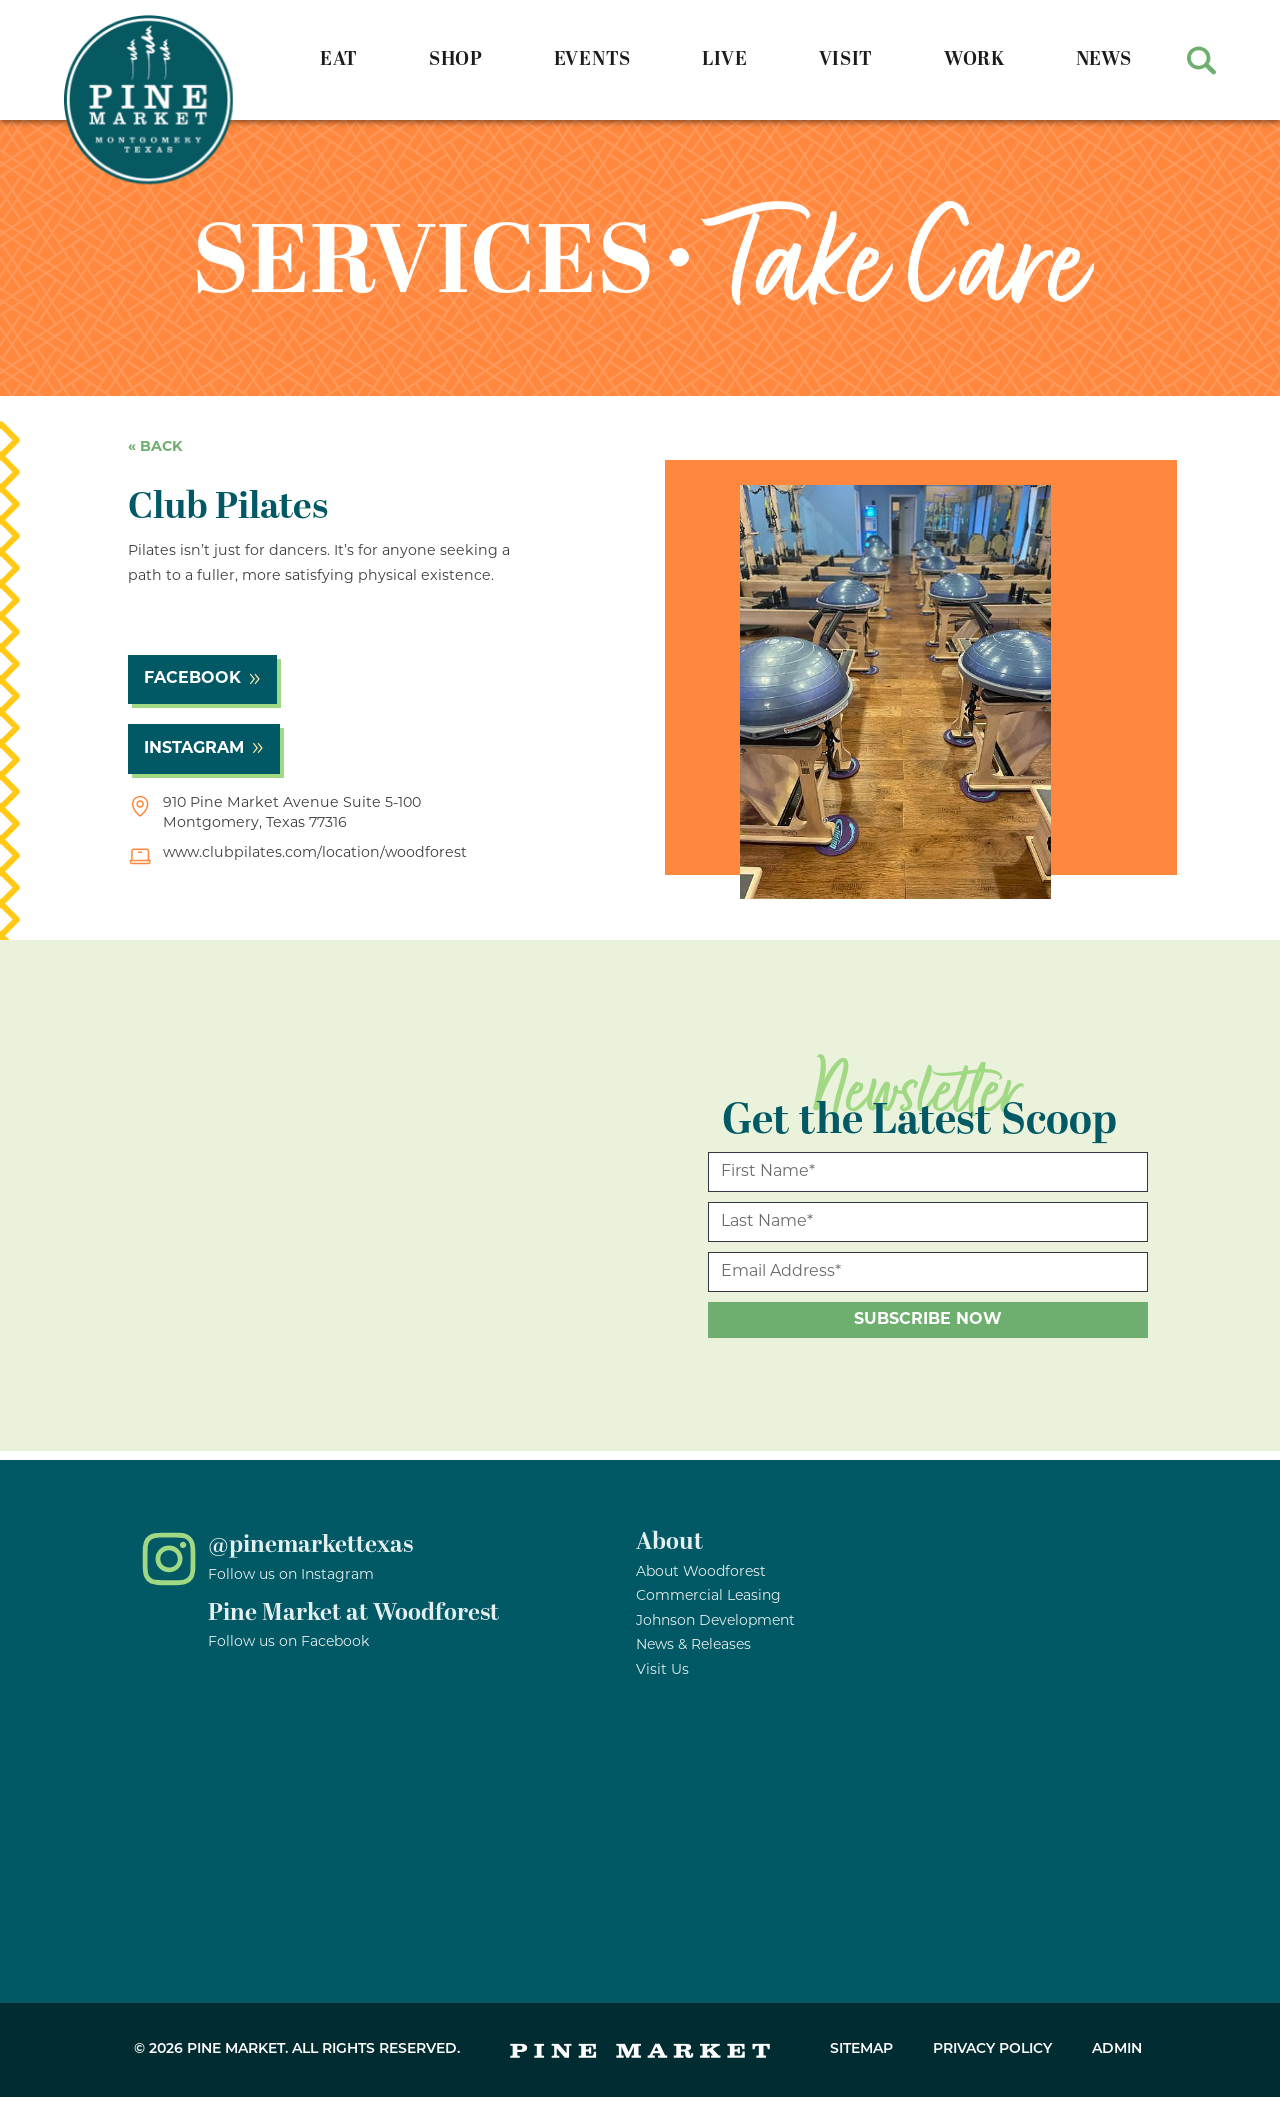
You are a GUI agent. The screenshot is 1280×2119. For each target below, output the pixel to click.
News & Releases (693, 1645)
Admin (1117, 2049)
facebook (192, 679)
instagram (194, 749)
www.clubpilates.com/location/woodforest (315, 853)
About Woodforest (701, 1572)
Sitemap (861, 2049)
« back (155, 447)
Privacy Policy (992, 2049)
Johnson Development (715, 1621)
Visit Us (662, 1670)
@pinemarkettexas (310, 1545)
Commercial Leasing (708, 1596)
